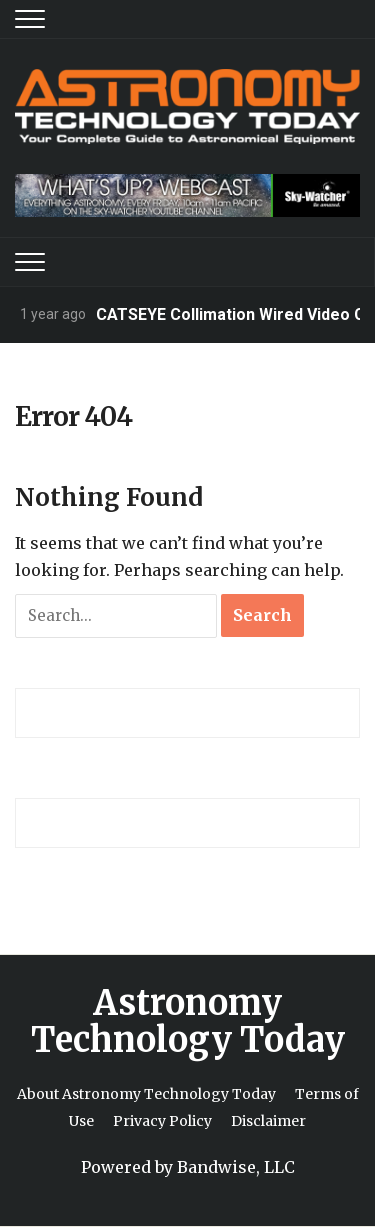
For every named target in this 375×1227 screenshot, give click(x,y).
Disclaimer (268, 1121)
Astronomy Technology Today (188, 1021)
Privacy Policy (162, 1121)
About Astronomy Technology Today (146, 1094)
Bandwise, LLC (236, 1167)
